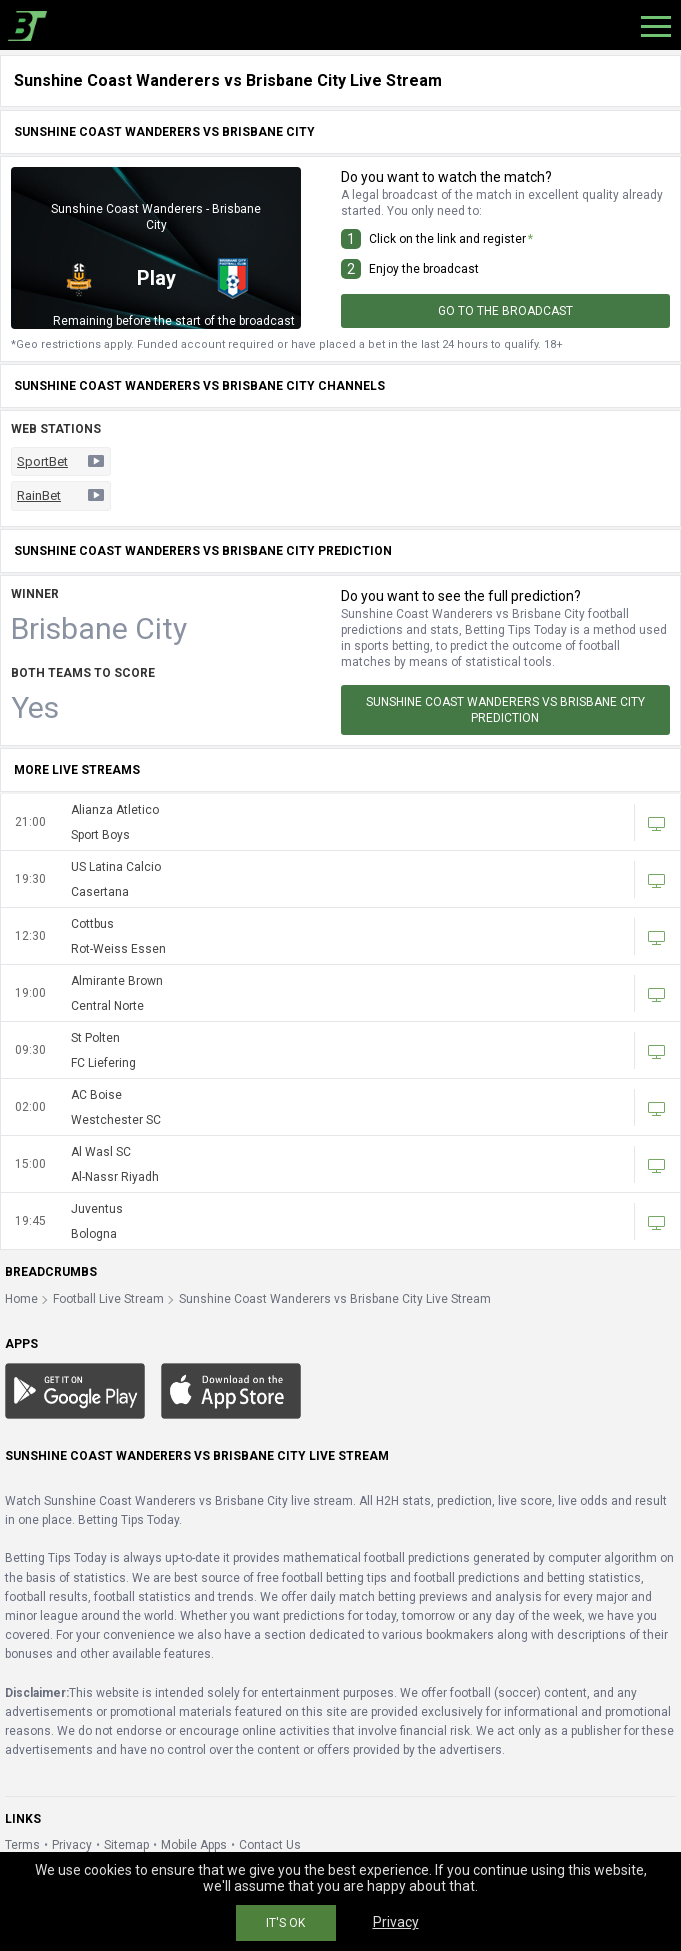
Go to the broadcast (505, 311)
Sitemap (126, 1845)
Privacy (72, 1845)
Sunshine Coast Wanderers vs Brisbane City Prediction (505, 710)
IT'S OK (285, 1923)
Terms (22, 1845)
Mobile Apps (194, 1845)
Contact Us (270, 1845)
